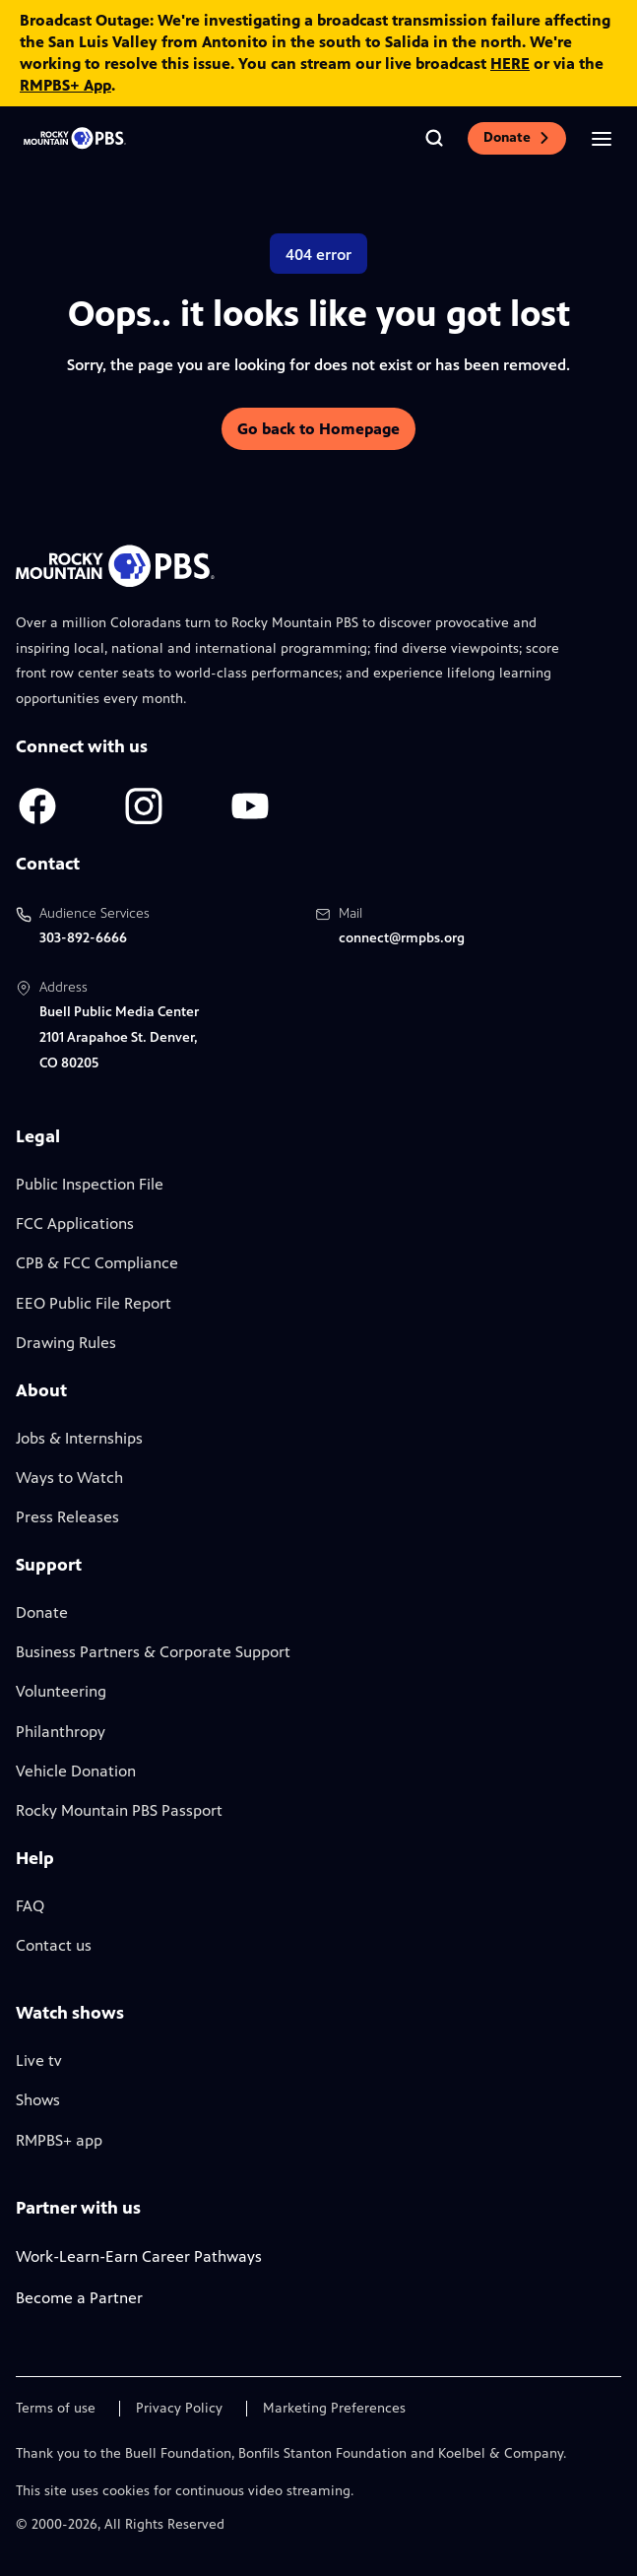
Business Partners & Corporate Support (153, 1651)
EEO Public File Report (93, 1303)
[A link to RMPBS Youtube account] (250, 806)
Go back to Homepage (318, 428)
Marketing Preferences (334, 2408)
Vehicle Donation (76, 1771)
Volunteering (61, 1691)
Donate (516, 137)
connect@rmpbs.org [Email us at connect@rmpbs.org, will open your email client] (402, 938)
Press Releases (67, 1517)
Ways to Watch (69, 1477)
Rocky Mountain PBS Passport (119, 1810)
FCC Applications (75, 1223)
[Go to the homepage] (75, 138)
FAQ (30, 1906)
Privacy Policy (179, 2408)
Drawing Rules (66, 1342)
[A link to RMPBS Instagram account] (143, 806)
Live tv (39, 2060)
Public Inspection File (89, 1184)
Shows (38, 2100)
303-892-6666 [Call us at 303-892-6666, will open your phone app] (83, 938)
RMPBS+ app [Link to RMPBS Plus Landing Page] (59, 2140)
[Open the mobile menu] (601, 138)
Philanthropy (60, 1731)
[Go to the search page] (434, 138)
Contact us (54, 1945)
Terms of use (56, 2408)
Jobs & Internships (79, 1438)
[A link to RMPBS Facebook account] (37, 806)
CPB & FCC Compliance (97, 1263)
